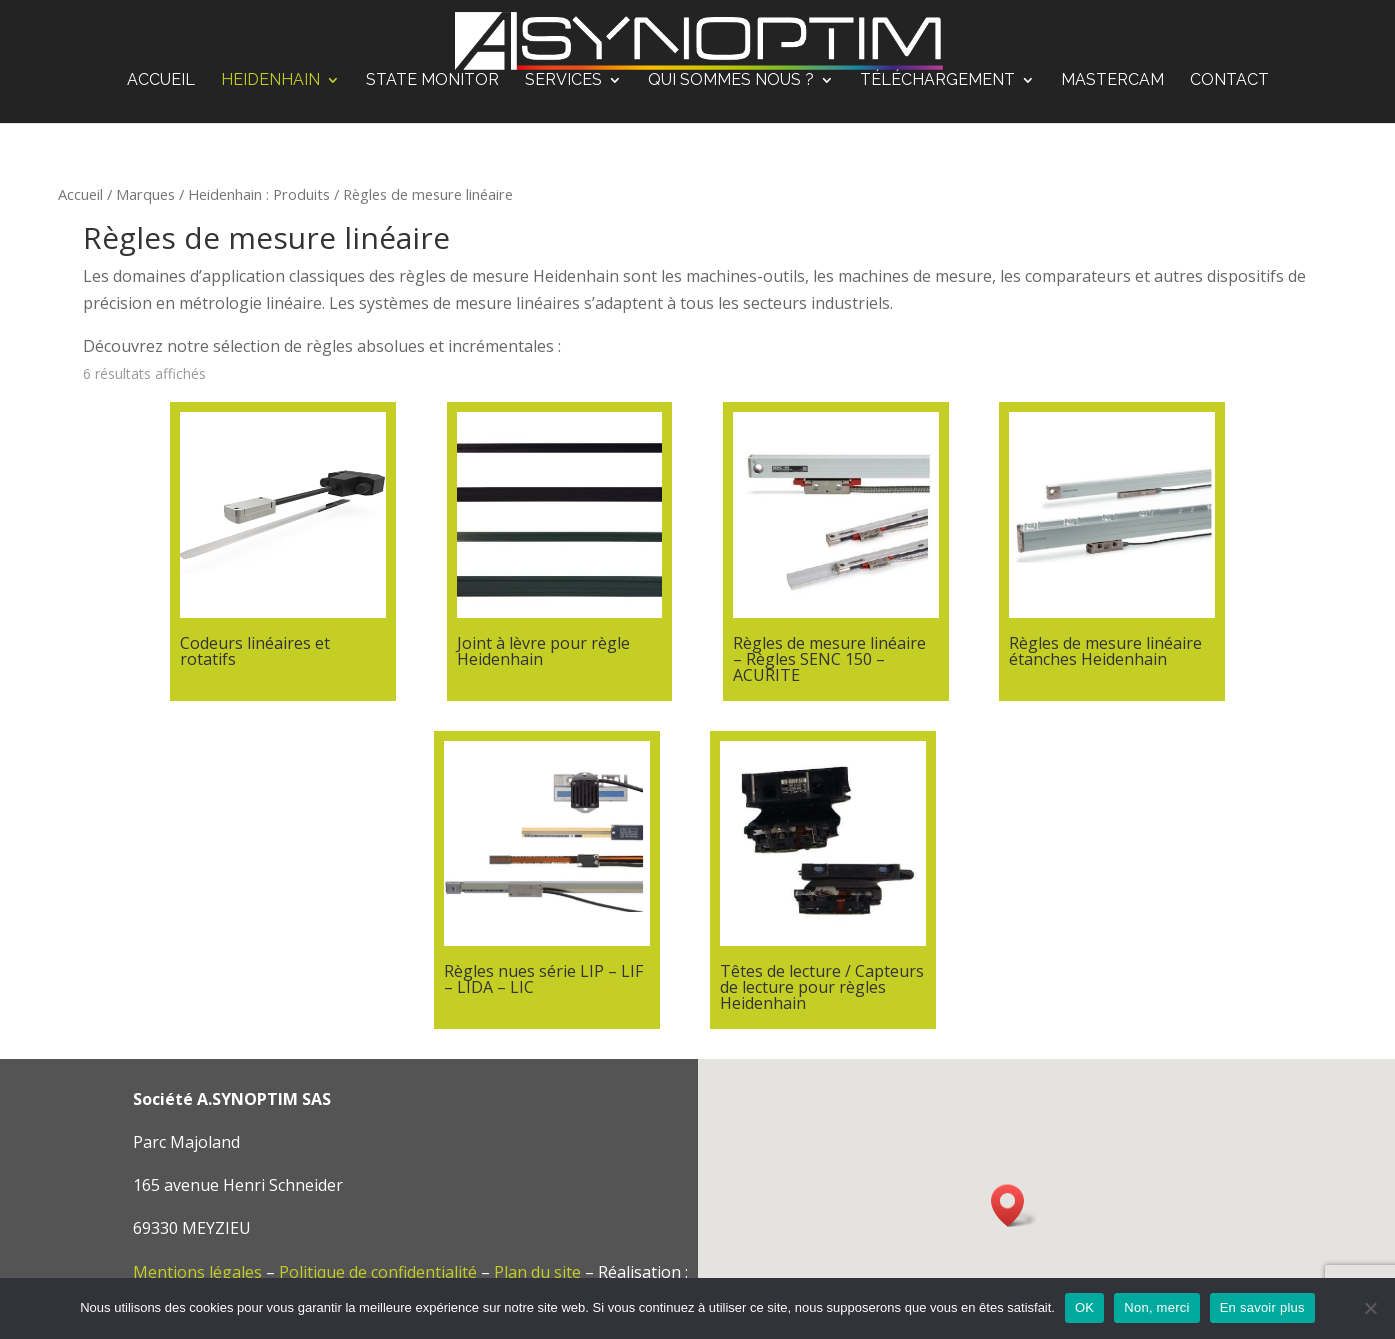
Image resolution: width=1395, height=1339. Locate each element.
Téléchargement (937, 81)
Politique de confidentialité (378, 1272)
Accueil (161, 81)
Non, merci (1156, 1307)
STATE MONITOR (432, 81)
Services (563, 81)
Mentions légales (197, 1272)
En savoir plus (1262, 1307)
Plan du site (537, 1272)
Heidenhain (270, 81)
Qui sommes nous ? (731, 81)
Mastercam (1112, 81)
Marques (145, 194)
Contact (1229, 81)
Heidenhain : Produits (259, 194)
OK (1084, 1307)
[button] (1014, 1205)
